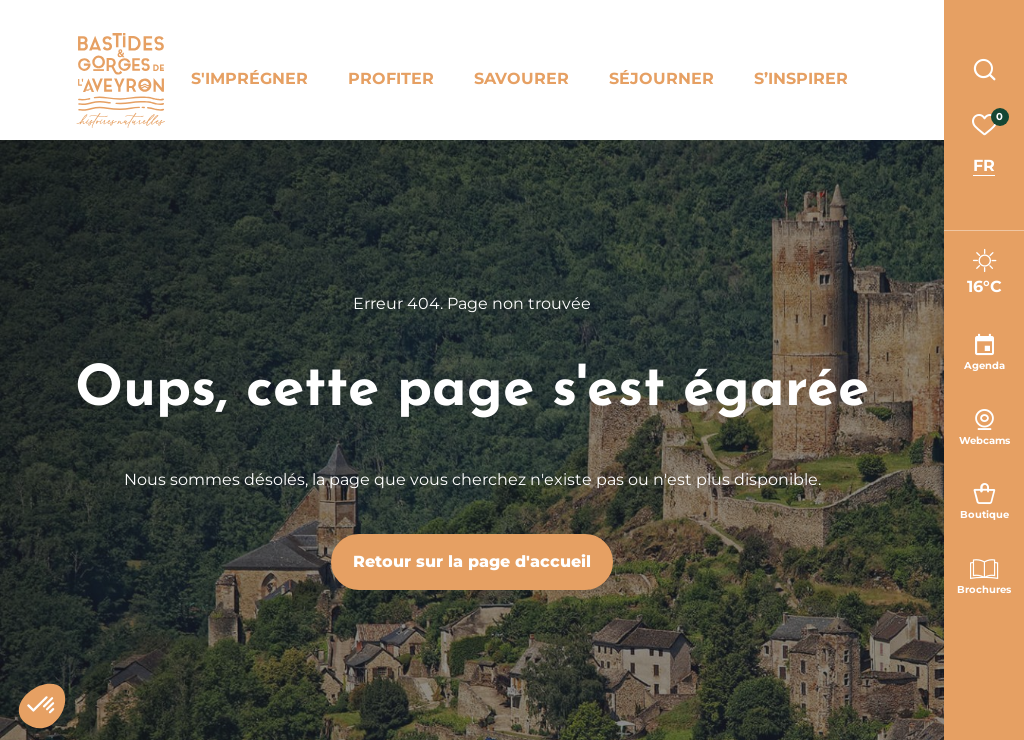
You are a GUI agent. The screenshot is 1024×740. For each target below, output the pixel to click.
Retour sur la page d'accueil (472, 561)
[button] (42, 706)
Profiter (391, 78)
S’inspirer (801, 78)
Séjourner (661, 78)
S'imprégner (249, 78)
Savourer (521, 78)
